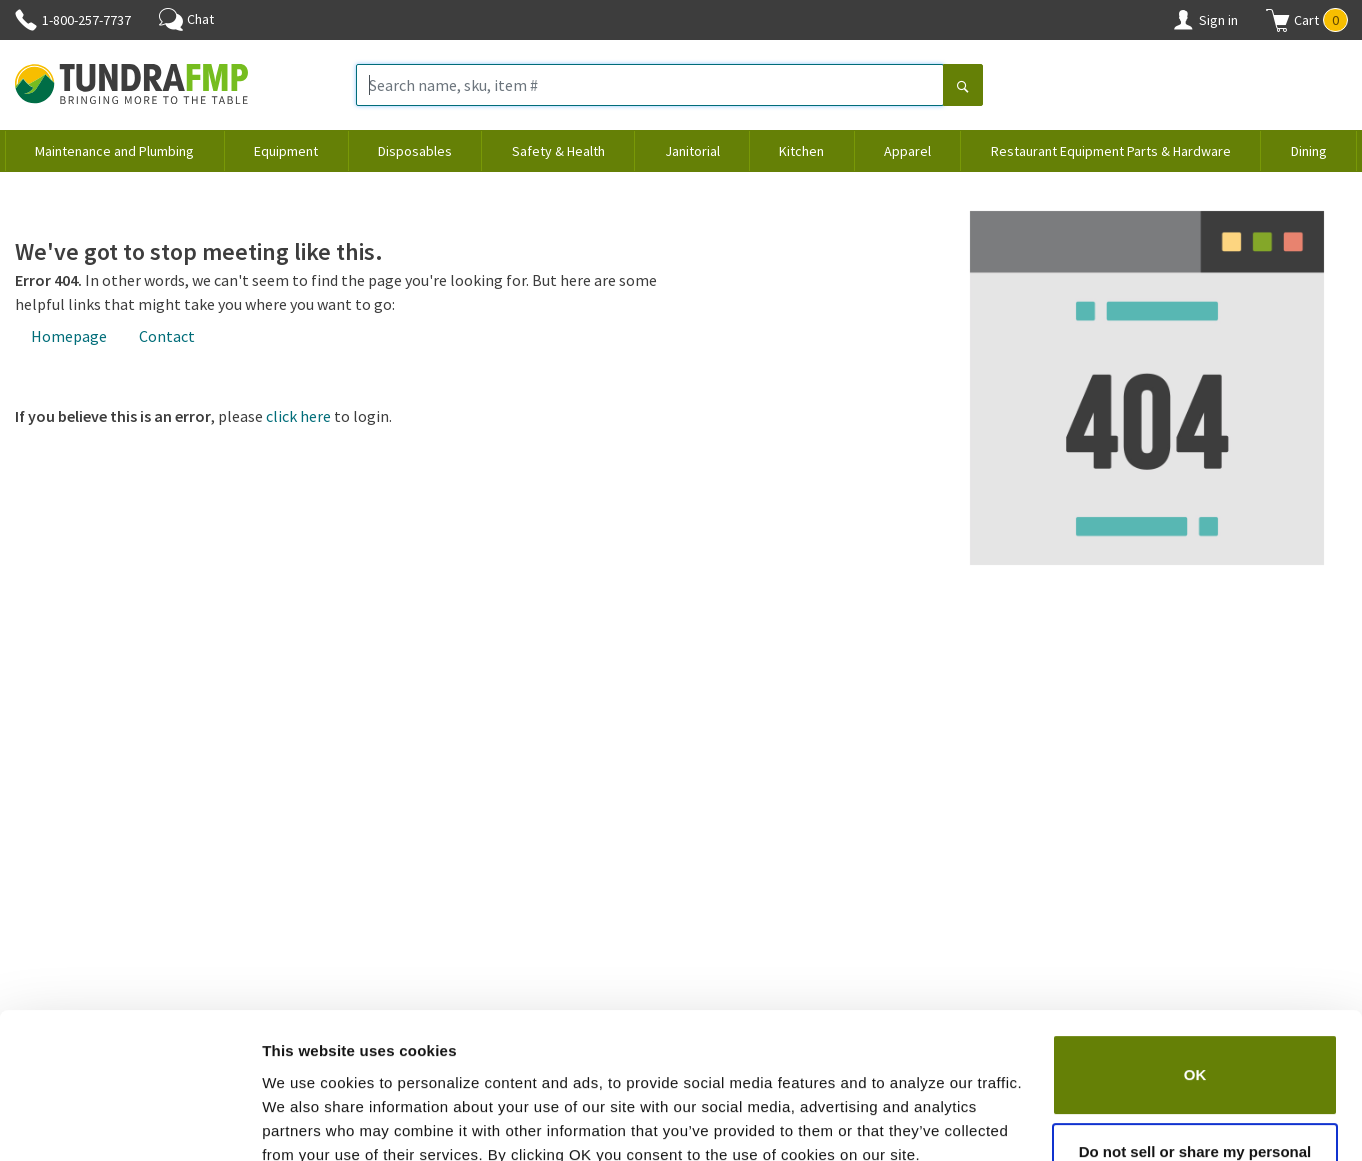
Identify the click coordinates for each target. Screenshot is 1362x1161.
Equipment (286, 151)
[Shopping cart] (1278, 20)
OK (1195, 986)
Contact (167, 336)
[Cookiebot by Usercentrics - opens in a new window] (129, 1122)
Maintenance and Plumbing (114, 151)
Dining (1309, 151)
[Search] (963, 87)
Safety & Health (558, 151)
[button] (1307, 20)
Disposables (415, 151)
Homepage (69, 336)
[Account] (1183, 20)
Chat (186, 19)
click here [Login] (298, 416)
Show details (308, 1121)
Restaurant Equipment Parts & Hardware (1111, 151)
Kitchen (801, 151)
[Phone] (26, 20)
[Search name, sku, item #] (650, 85)
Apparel (907, 151)
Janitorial (692, 151)
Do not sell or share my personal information (1195, 1075)
